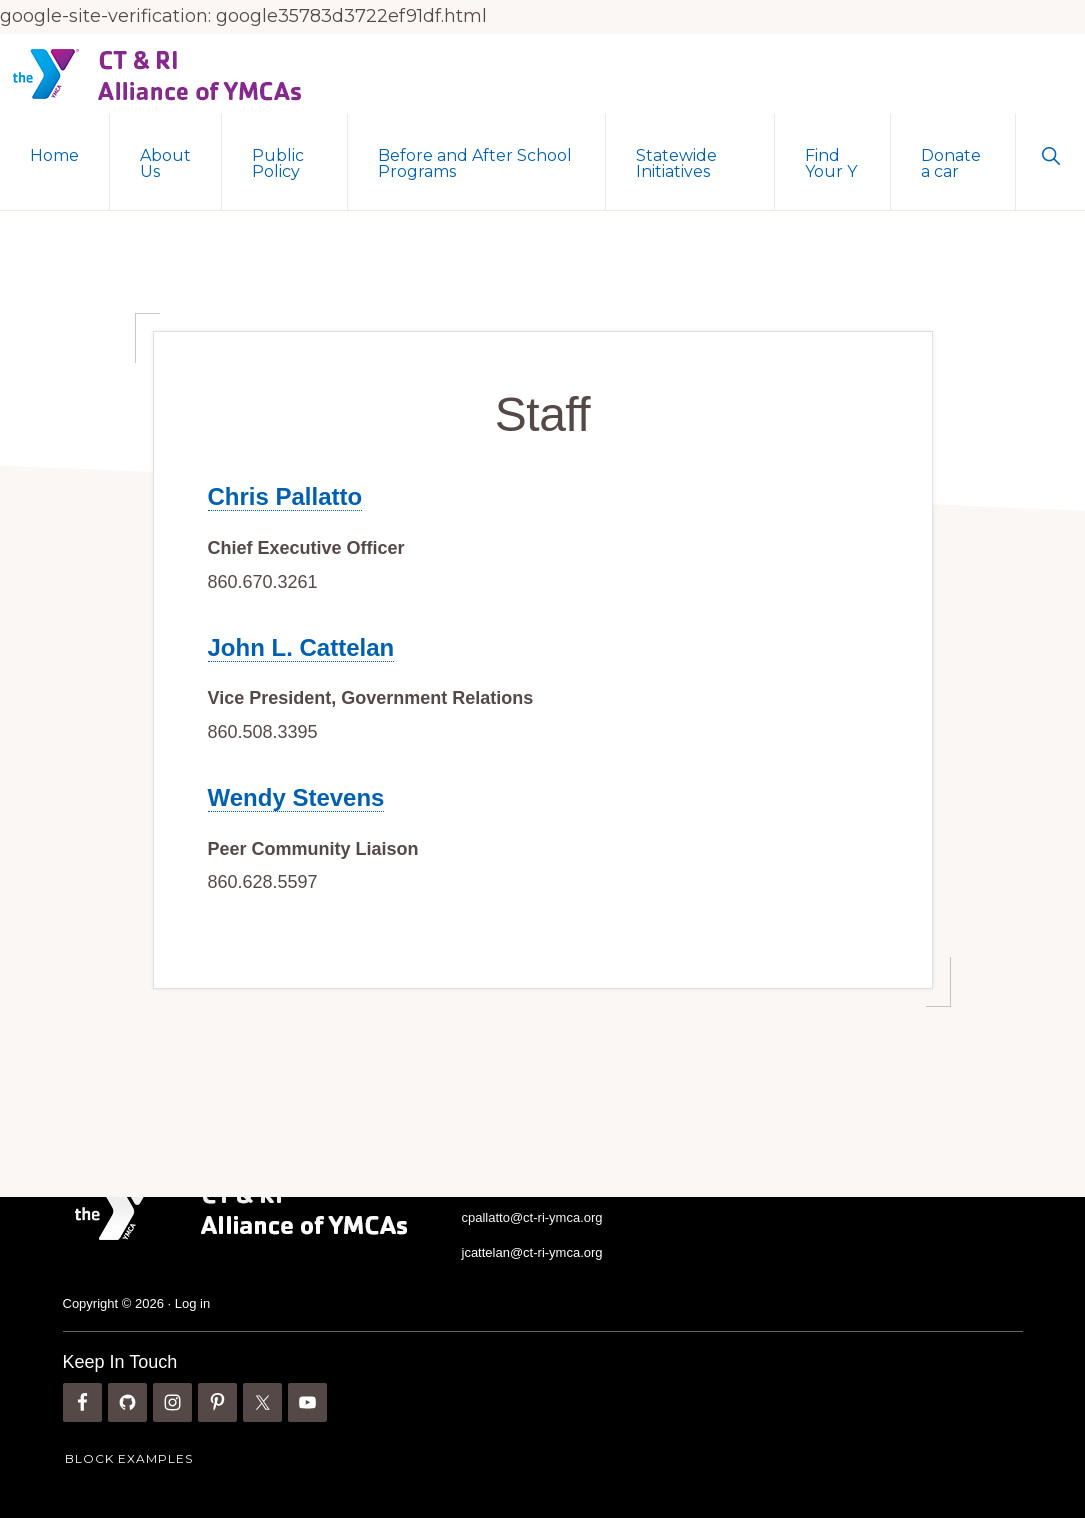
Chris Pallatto (285, 496)
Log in (192, 1302)
